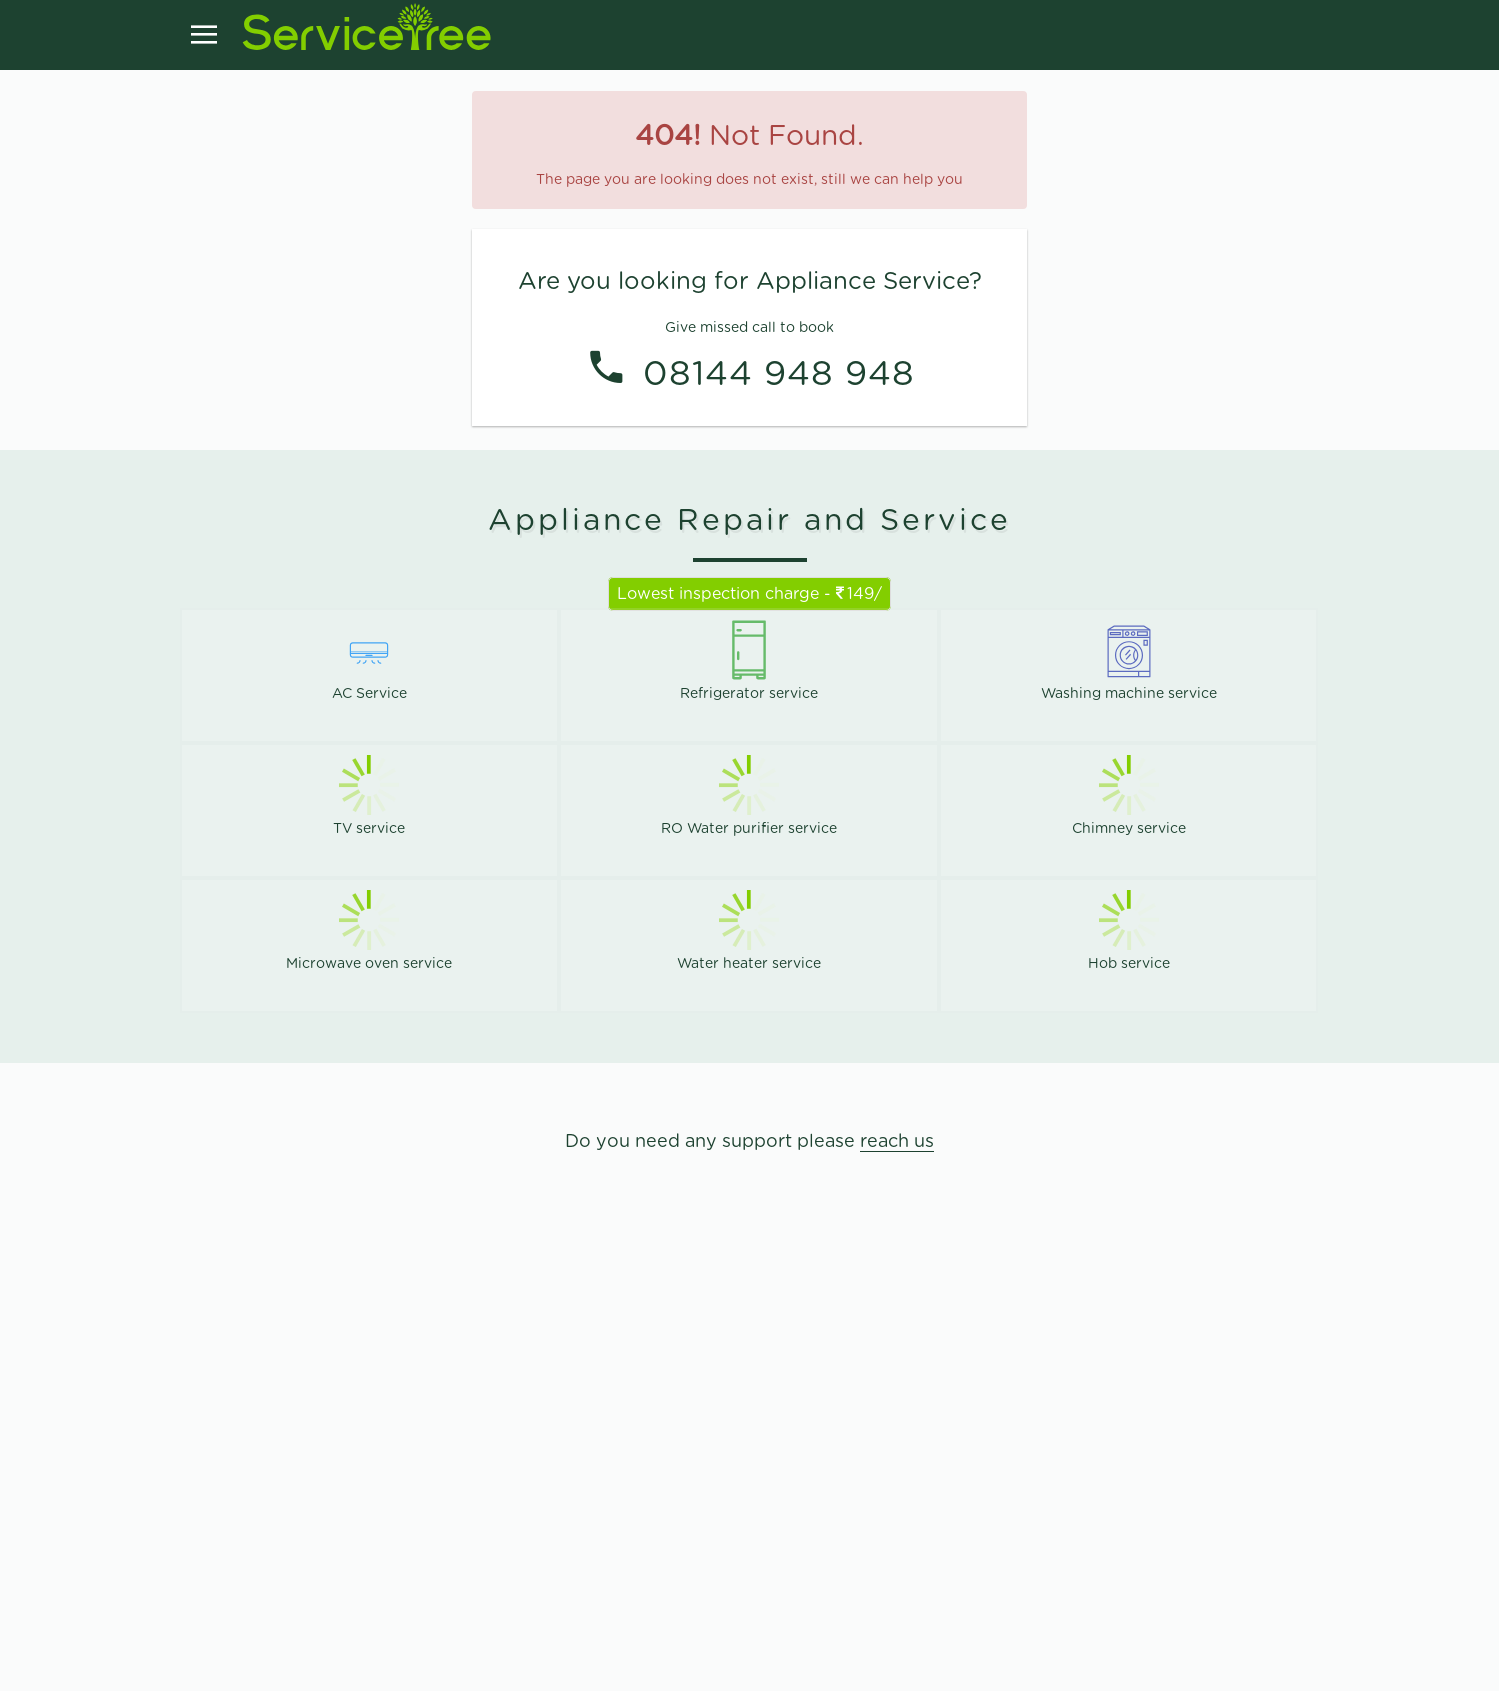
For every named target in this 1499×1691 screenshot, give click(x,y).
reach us (897, 1142)
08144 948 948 (779, 372)
